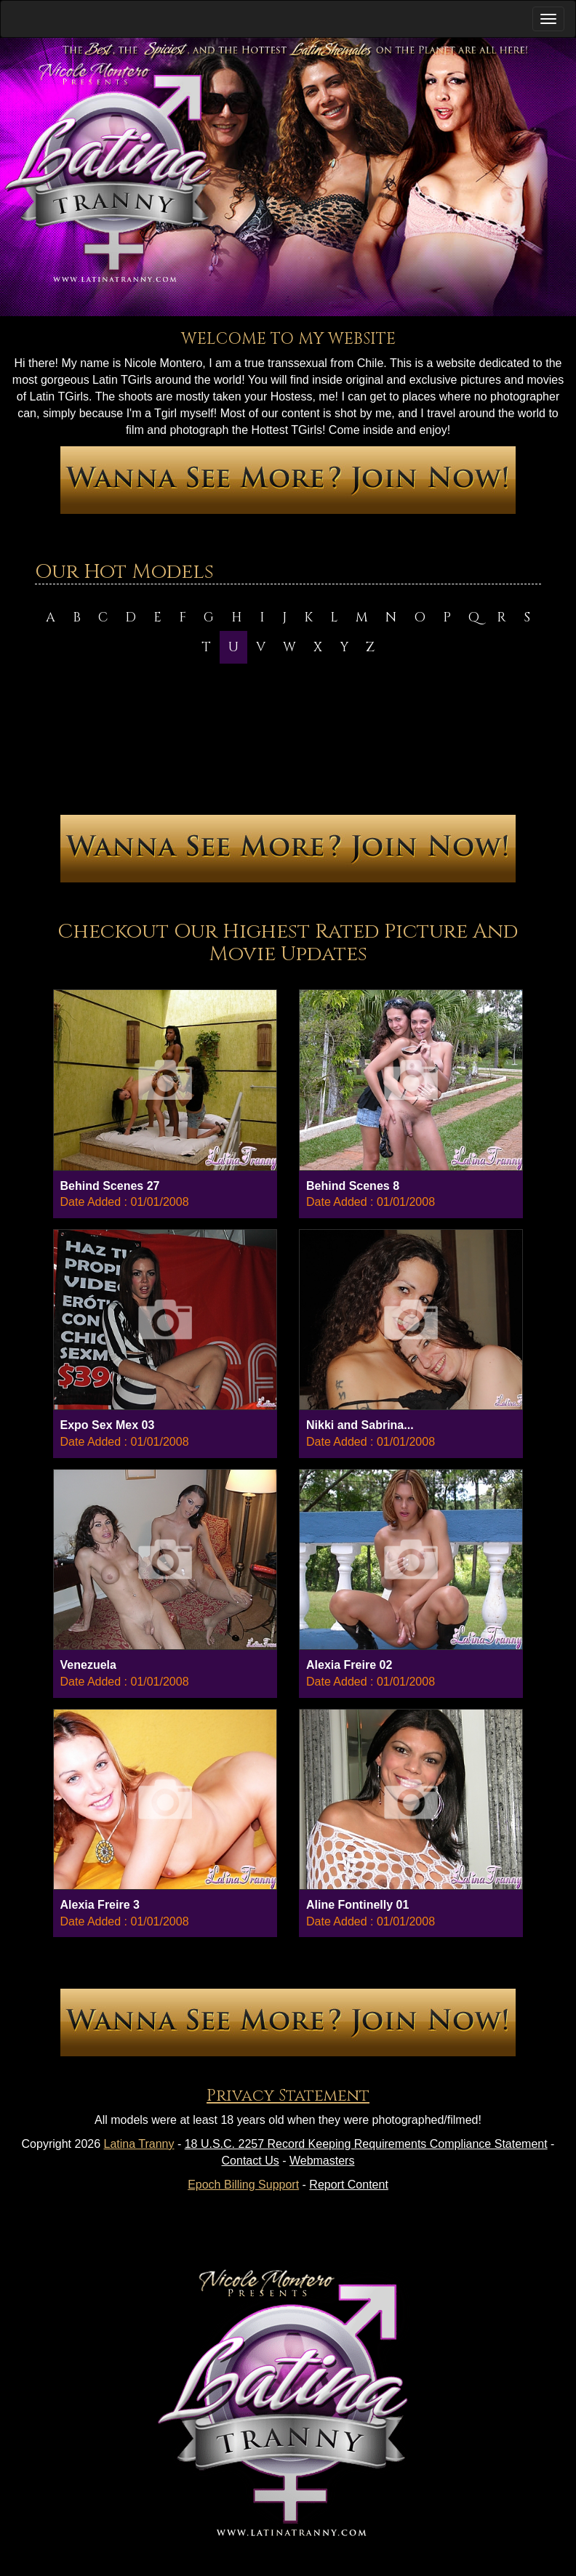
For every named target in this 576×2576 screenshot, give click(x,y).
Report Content (348, 2184)
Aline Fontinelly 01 (357, 1905)
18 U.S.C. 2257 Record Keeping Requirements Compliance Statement (366, 2144)
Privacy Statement (288, 2095)
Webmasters (322, 2160)
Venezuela (88, 1665)
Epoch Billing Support (243, 2184)
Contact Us (250, 2160)
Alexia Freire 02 (349, 1665)
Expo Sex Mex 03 (107, 1425)
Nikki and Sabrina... (360, 1425)
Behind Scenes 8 (352, 1186)
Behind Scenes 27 (110, 1186)
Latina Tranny (139, 2144)
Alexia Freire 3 (100, 1905)
